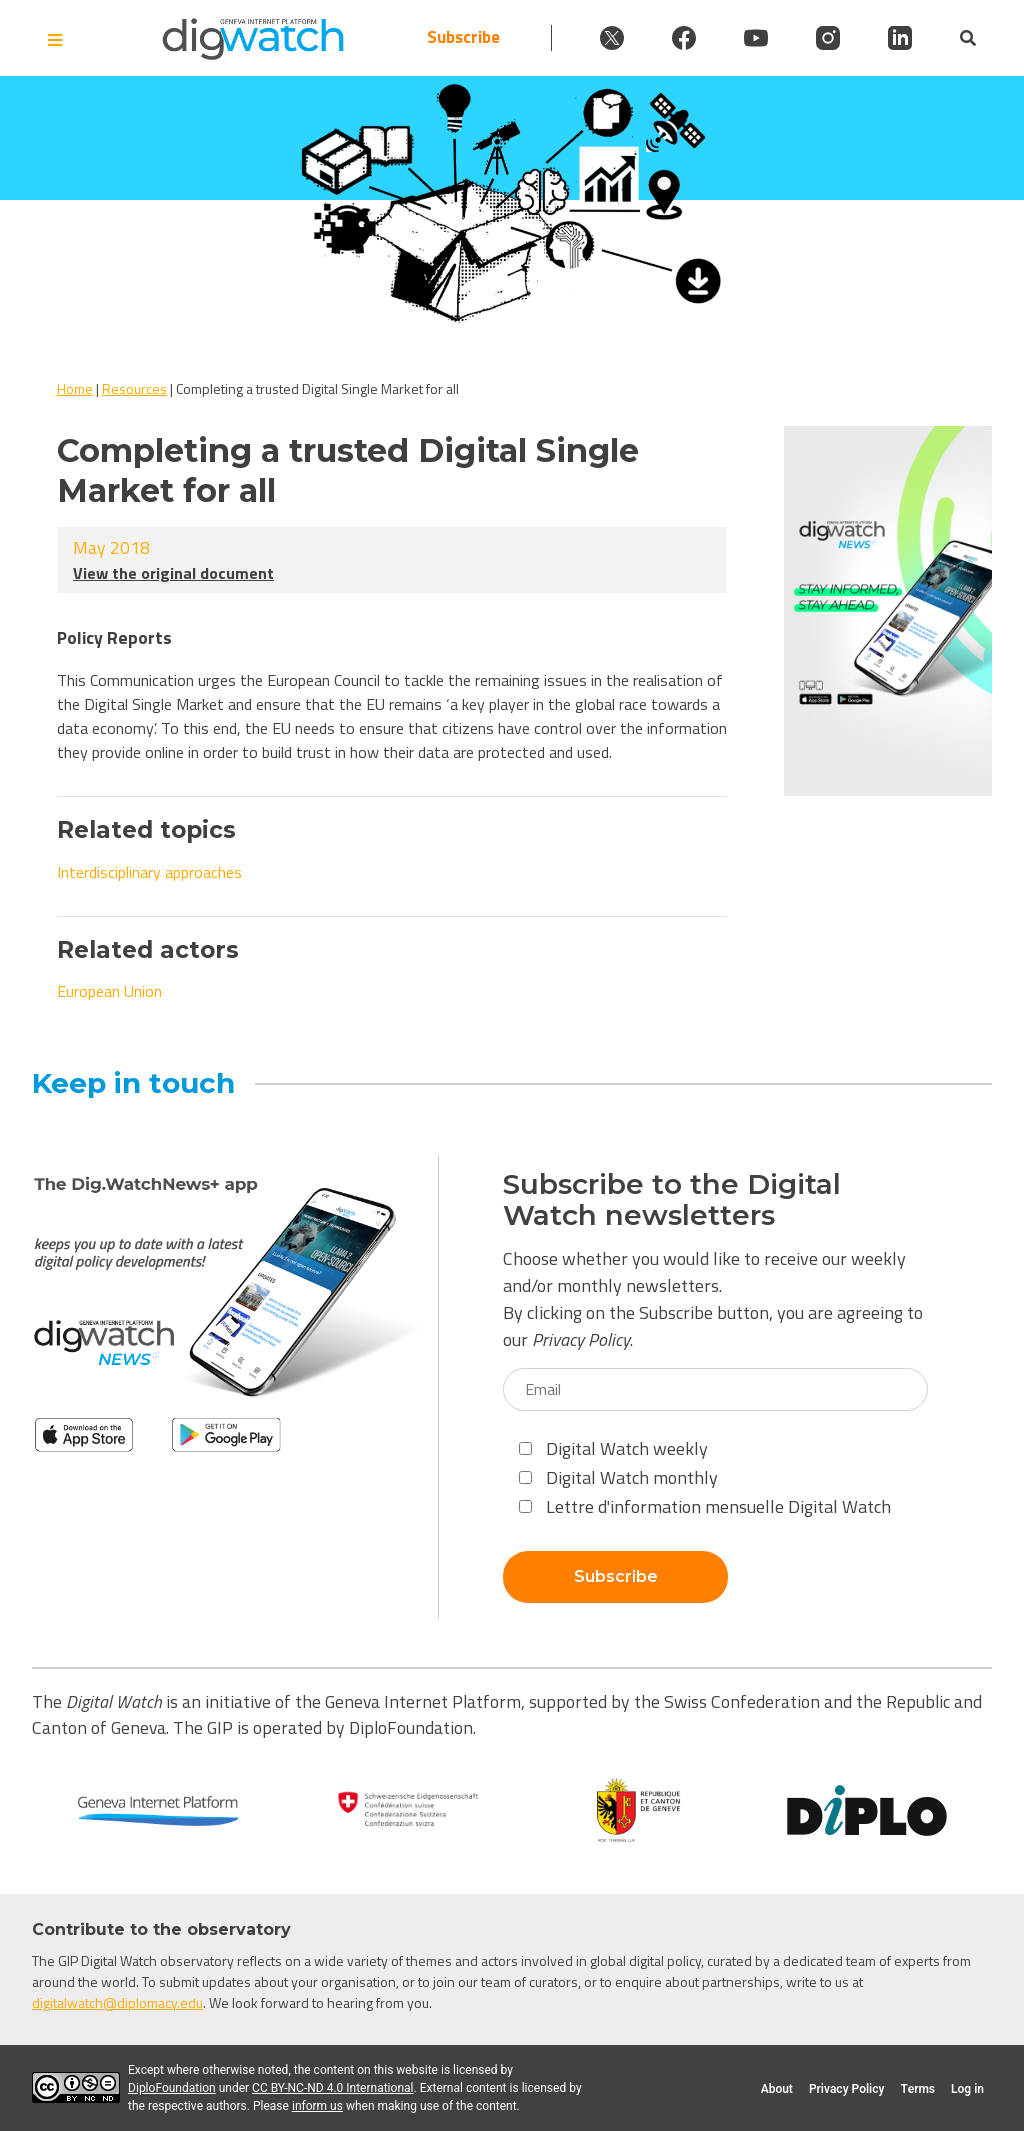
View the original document (173, 573)
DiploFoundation (172, 2088)
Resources (134, 388)
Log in (967, 2089)
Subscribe (463, 37)
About (777, 2089)
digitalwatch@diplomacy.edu (117, 2002)
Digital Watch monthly (618, 1477)
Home (75, 388)
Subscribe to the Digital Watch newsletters (672, 1200)
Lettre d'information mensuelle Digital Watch (705, 1506)
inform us (317, 2106)
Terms (917, 2089)
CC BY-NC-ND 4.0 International (332, 2088)
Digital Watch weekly (613, 1448)
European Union (109, 991)
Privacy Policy (581, 1339)
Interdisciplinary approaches (149, 872)
